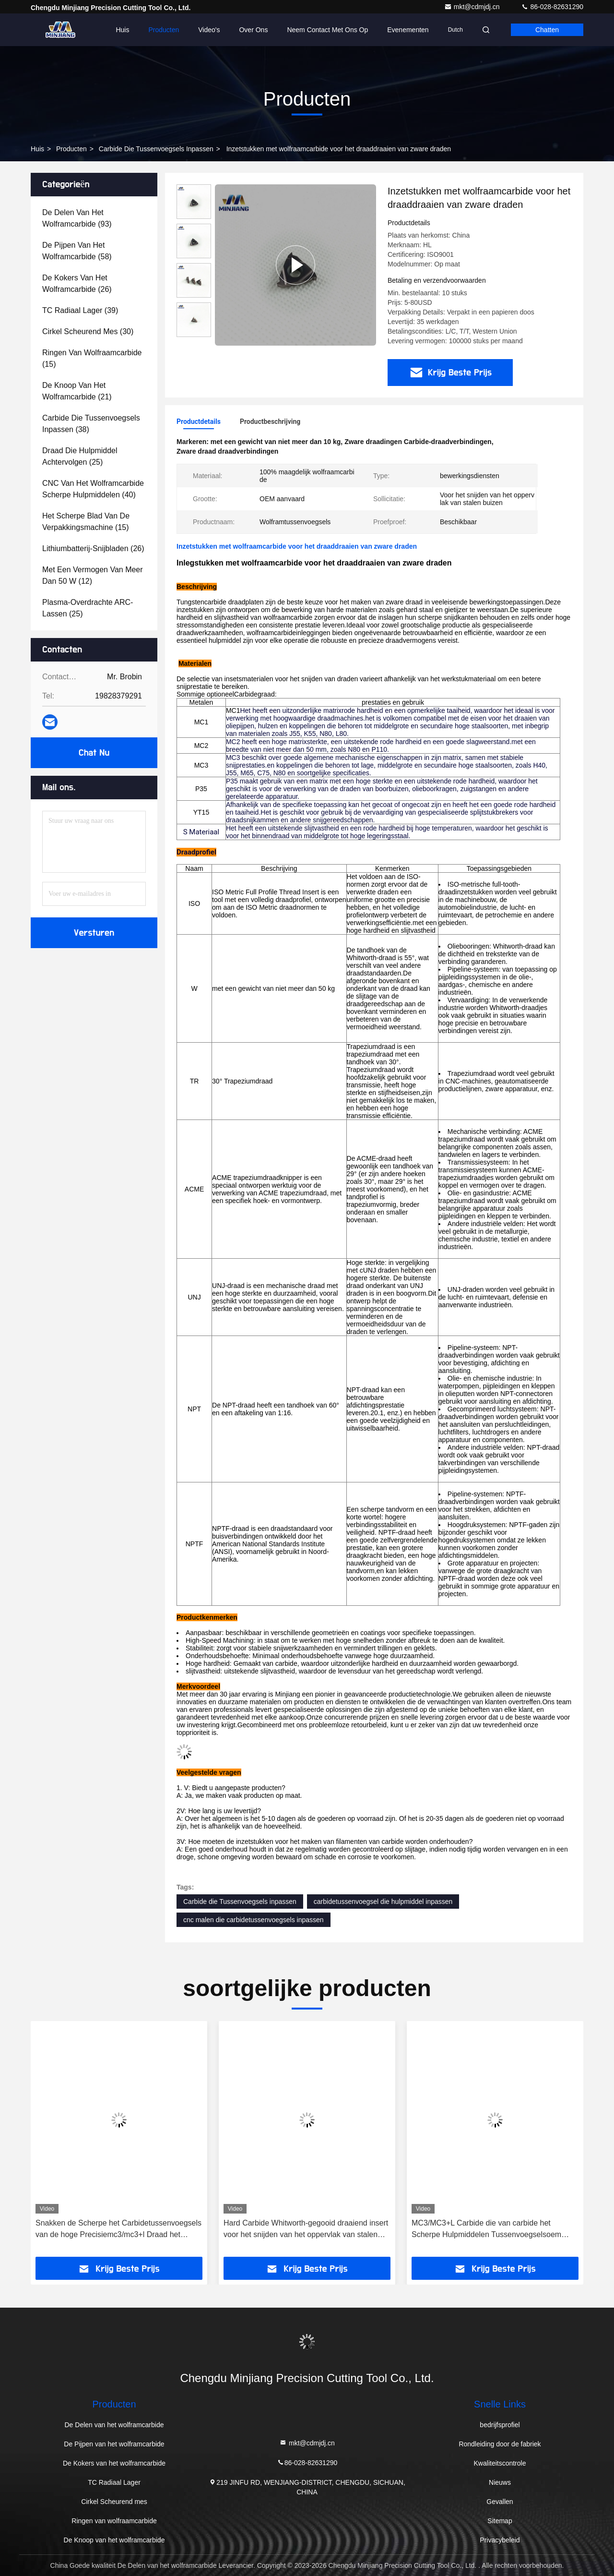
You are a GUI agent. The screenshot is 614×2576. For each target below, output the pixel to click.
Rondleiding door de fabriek (500, 2444)
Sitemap (499, 2521)
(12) (92, 575)
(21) (77, 391)
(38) (91, 423)
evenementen (407, 30)
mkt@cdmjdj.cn (473, 7)
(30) (87, 331)
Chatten (547, 30)
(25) (80, 456)
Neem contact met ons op (327, 30)
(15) (92, 358)
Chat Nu (94, 753)
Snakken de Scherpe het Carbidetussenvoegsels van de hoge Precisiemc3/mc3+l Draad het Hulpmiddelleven (118, 2229)
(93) (77, 218)
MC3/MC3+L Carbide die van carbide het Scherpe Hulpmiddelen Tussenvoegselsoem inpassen (486, 2229)
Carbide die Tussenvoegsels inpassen (156, 149)
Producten (163, 30)
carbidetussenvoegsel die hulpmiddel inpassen (383, 1901)
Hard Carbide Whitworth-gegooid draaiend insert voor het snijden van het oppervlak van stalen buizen (306, 2229)
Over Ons (253, 30)
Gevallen (499, 2501)
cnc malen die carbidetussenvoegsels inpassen (253, 1920)
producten (71, 149)
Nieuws (500, 2482)
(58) (77, 251)
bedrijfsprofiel (500, 2425)
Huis (122, 30)
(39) (80, 310)
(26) (77, 283)
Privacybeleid (500, 2540)
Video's (209, 30)
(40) (93, 489)
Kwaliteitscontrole (500, 2463)
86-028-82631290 (552, 7)
